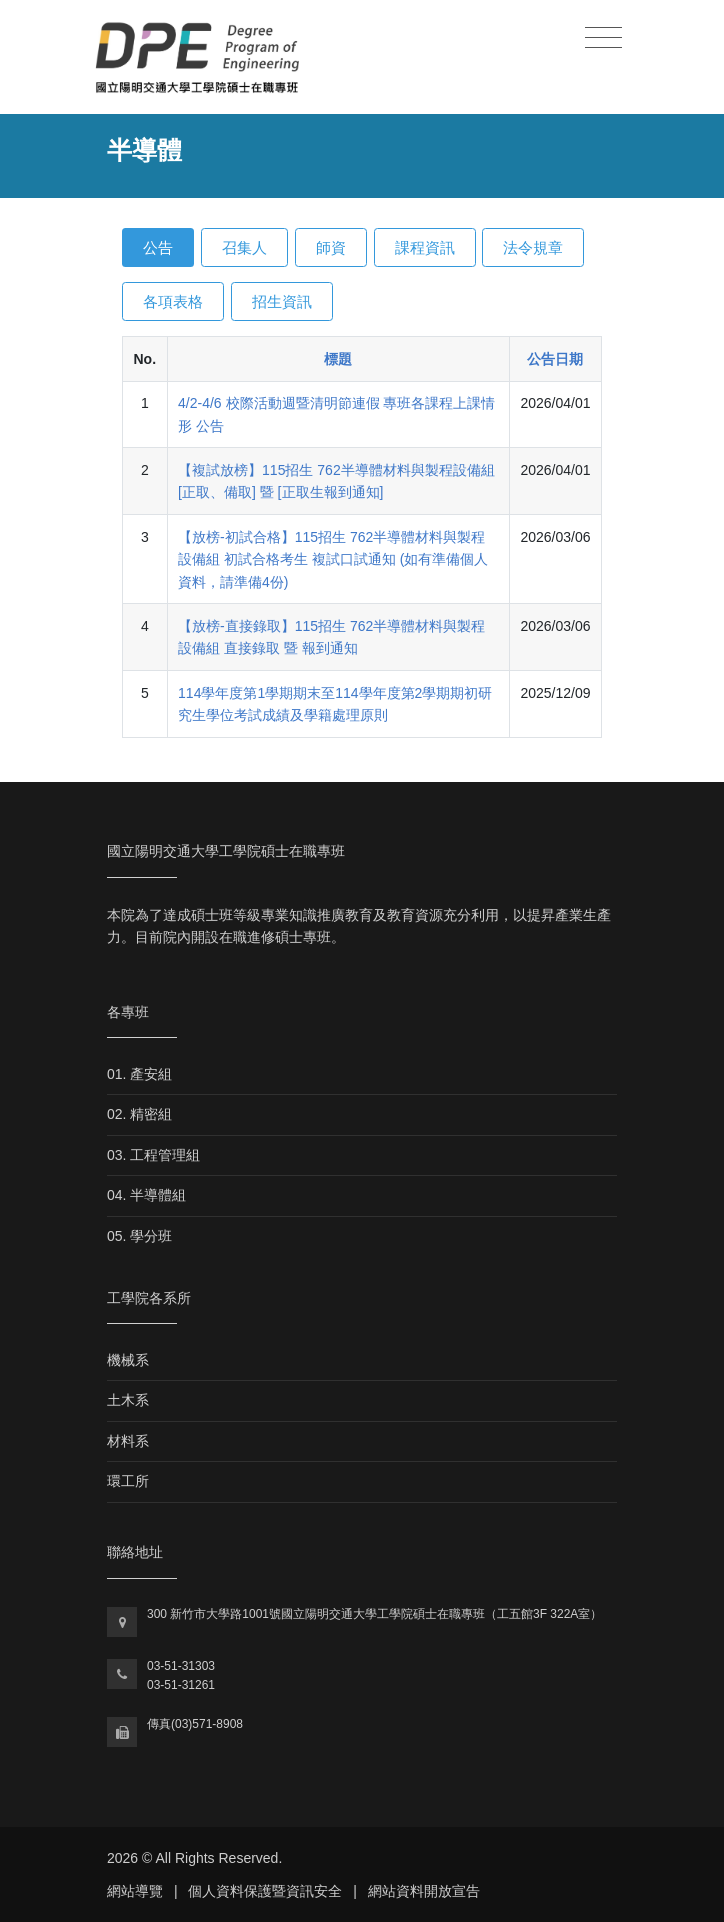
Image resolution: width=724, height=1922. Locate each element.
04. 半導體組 (146, 1195)
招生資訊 (282, 301)
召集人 (244, 247)
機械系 (128, 1360)
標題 (338, 359)
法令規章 (533, 247)
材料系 (128, 1441)
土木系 (128, 1400)
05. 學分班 (139, 1236)
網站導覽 (135, 1891)
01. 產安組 (139, 1074)
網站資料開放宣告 (424, 1891)
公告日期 (555, 359)
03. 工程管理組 (153, 1155)
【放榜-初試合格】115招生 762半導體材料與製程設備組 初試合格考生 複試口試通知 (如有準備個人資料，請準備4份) (333, 559)
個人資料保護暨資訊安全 (265, 1891)
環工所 (128, 1481)
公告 (158, 247)
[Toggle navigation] (603, 38)
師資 (331, 247)
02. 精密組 (139, 1114)
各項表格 (173, 301)
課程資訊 (425, 247)
